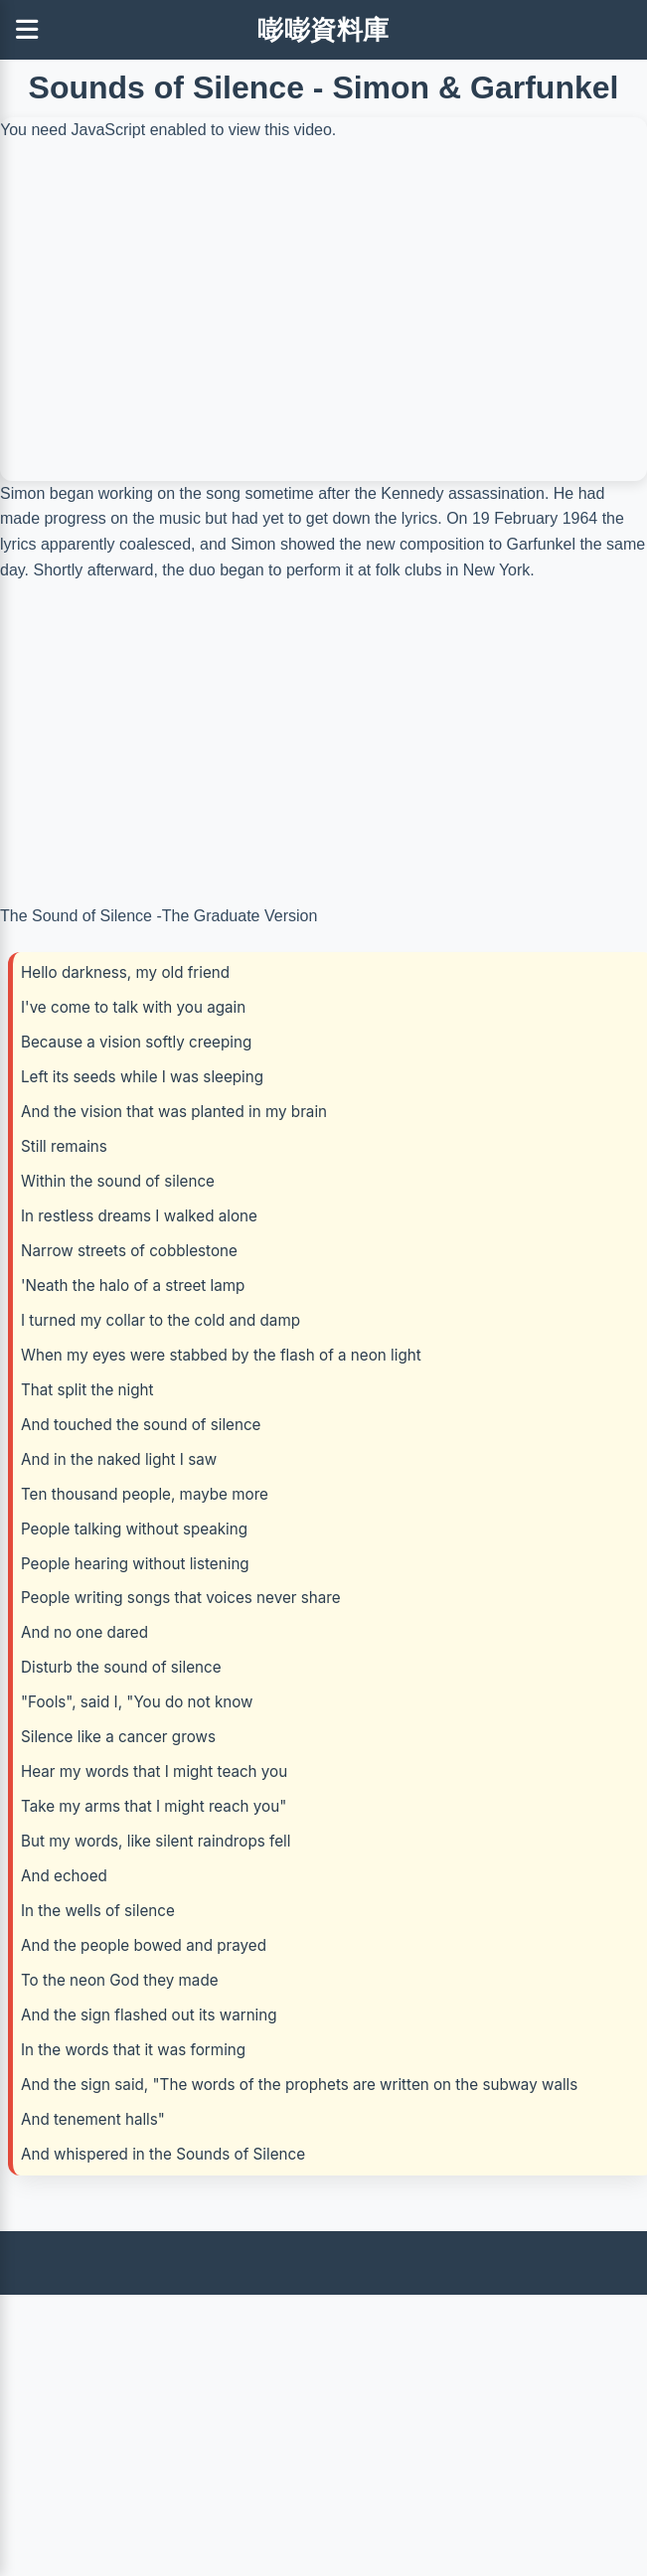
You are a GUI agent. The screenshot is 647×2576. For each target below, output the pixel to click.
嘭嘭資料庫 (323, 30)
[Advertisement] (319, 2434)
